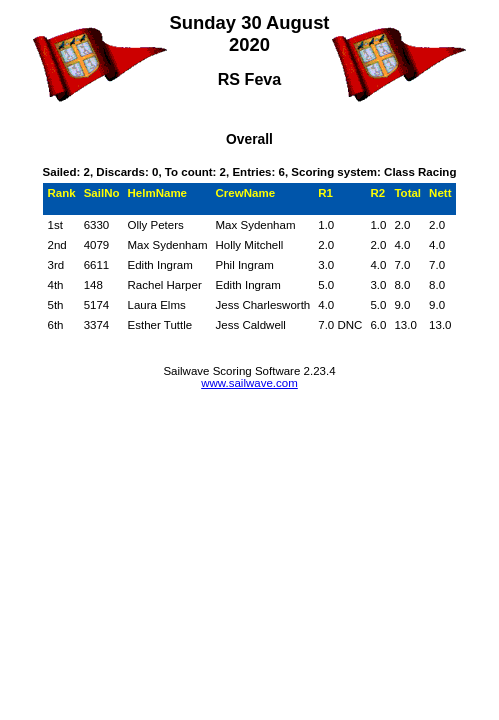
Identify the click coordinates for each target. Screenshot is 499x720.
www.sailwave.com (249, 383)
